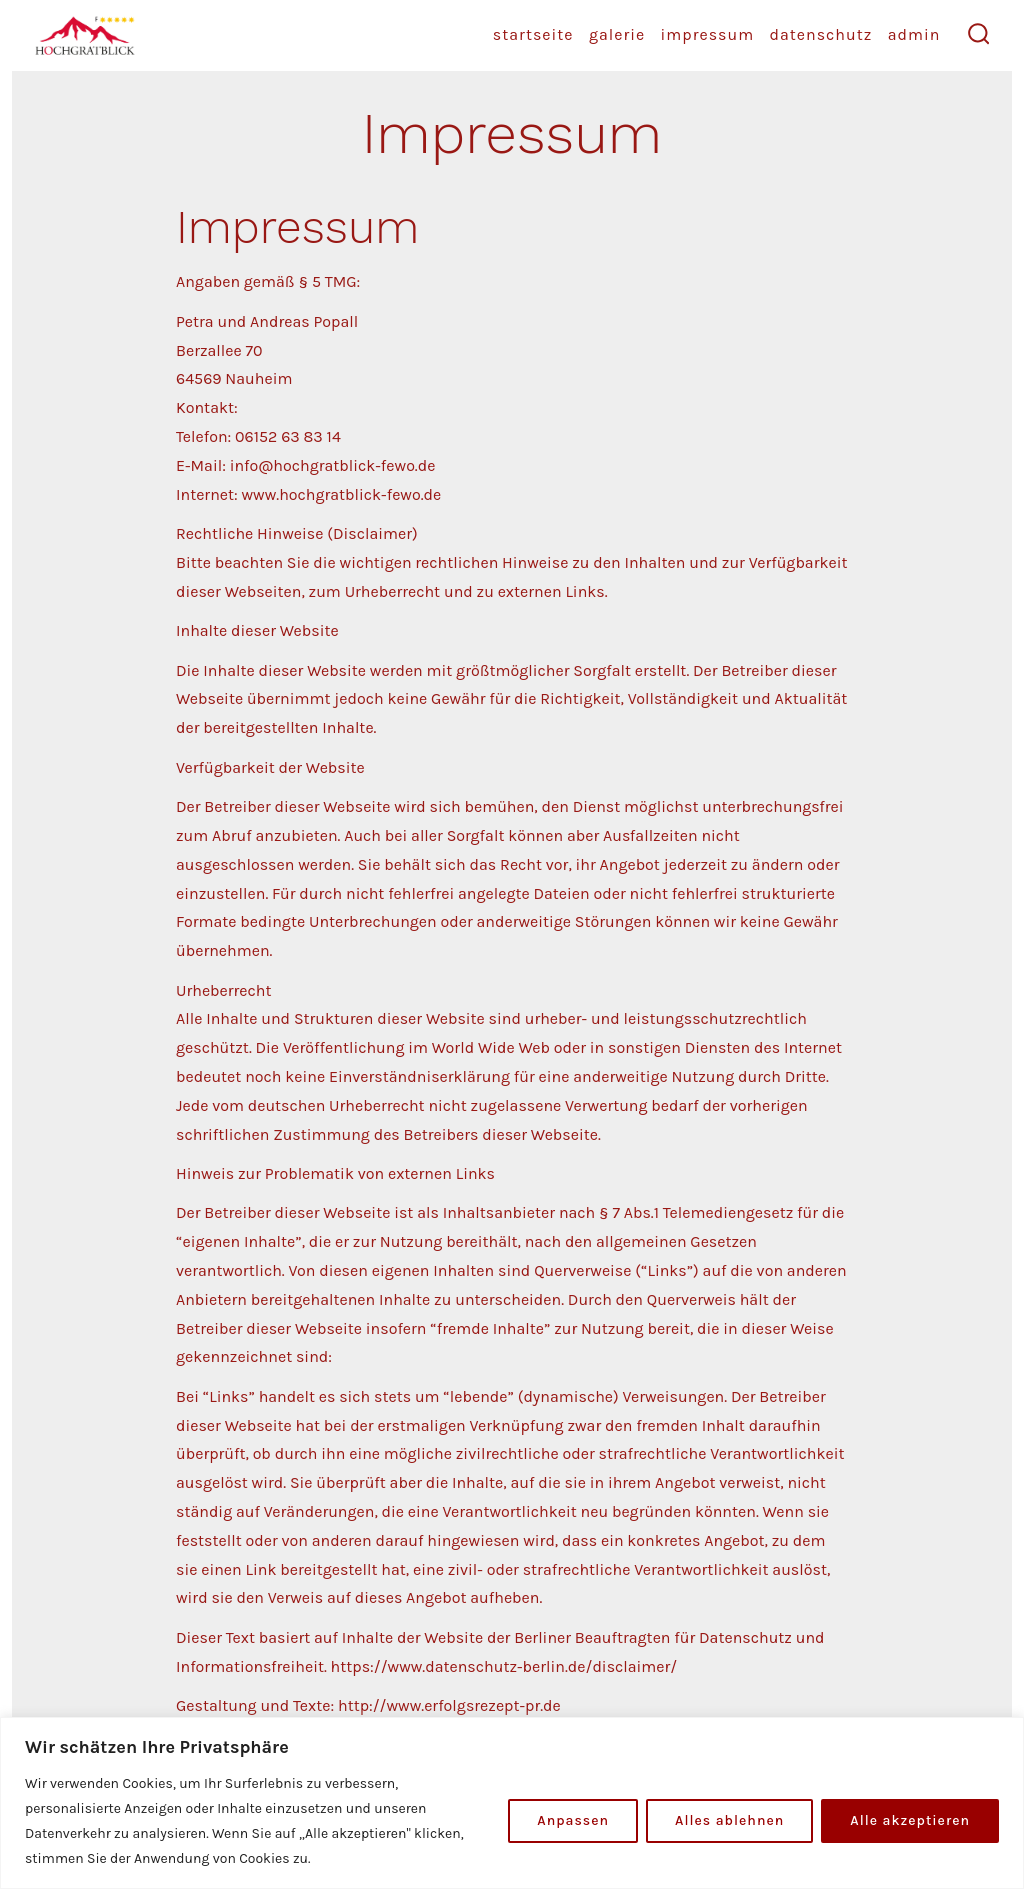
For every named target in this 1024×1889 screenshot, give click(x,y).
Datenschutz (820, 34)
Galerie (617, 34)
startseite (533, 34)
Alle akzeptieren (910, 1820)
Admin (914, 34)
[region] (512, 1803)
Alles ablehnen (729, 1820)
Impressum (708, 34)
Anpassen (573, 1820)
